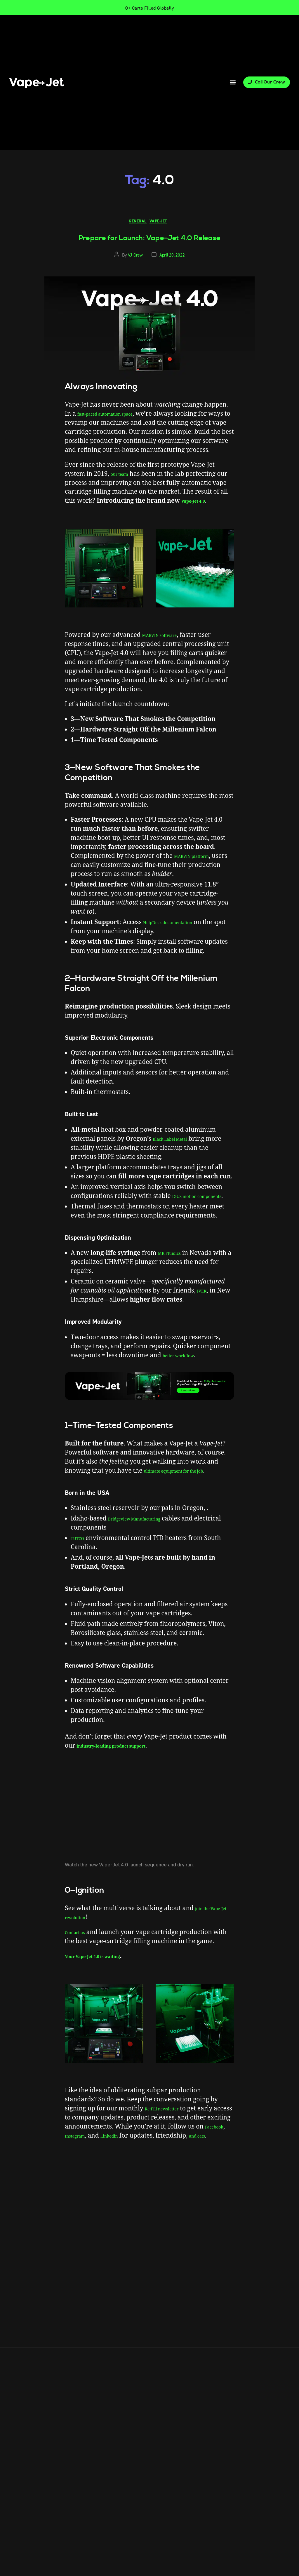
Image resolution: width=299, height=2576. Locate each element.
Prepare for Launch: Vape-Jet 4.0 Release (149, 239)
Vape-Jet (161, 223)
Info (44, 2245)
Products (22, 2245)
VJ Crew (135, 257)
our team (124, 485)
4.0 (76, 2202)
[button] (232, 82)
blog (84, 2202)
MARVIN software (168, 655)
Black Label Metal (178, 1159)
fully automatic (104, 2202)
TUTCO (81, 1576)
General (136, 223)
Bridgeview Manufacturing (147, 1557)
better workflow (186, 1384)
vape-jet (138, 2202)
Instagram (110, 2174)
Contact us (80, 1970)
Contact (65, 2245)
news (124, 2202)
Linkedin (154, 2174)
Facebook (78, 2174)
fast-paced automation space (118, 415)
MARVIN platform (200, 876)
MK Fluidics (175, 1282)
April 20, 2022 (172, 257)
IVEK (204, 1319)
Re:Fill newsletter (170, 2146)
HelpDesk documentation (180, 942)
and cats (110, 2183)
